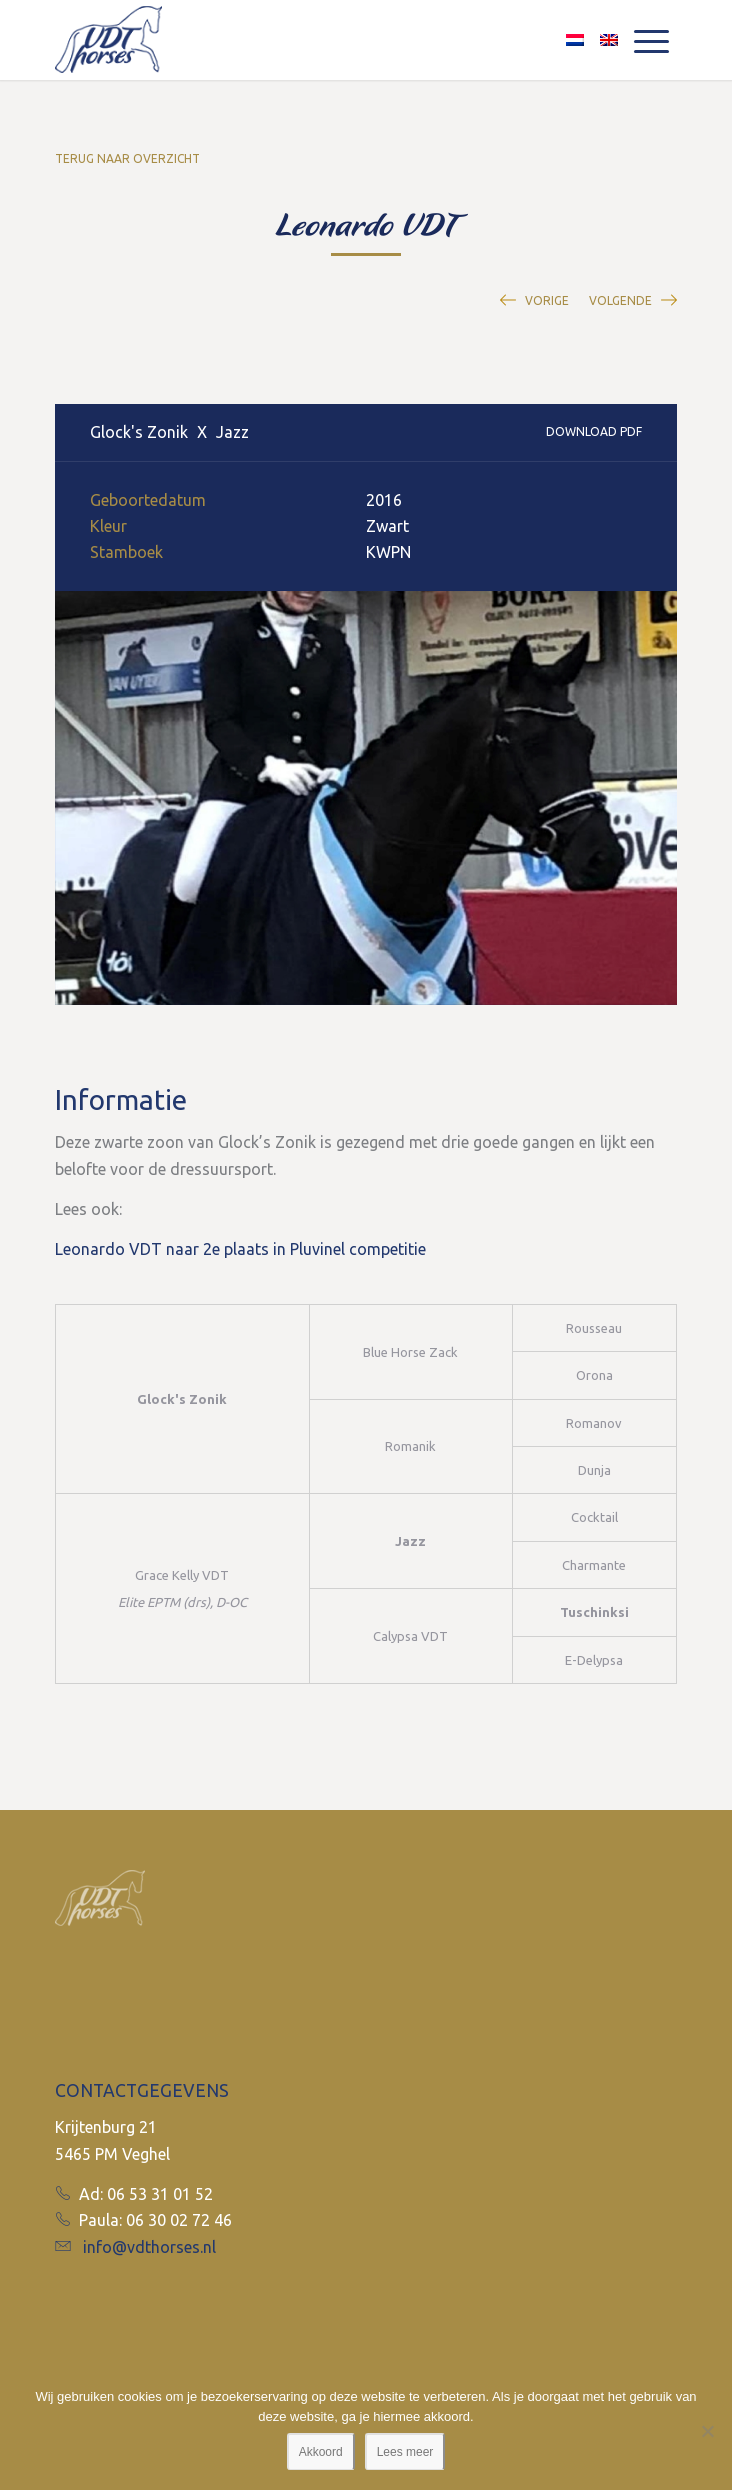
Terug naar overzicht (127, 158)
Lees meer (405, 2452)
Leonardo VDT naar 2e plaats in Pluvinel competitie (240, 1249)
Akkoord (321, 2452)
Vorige (547, 300)
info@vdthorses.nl (149, 2247)
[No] (707, 2431)
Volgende (620, 300)
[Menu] (651, 40)
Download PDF (594, 431)
